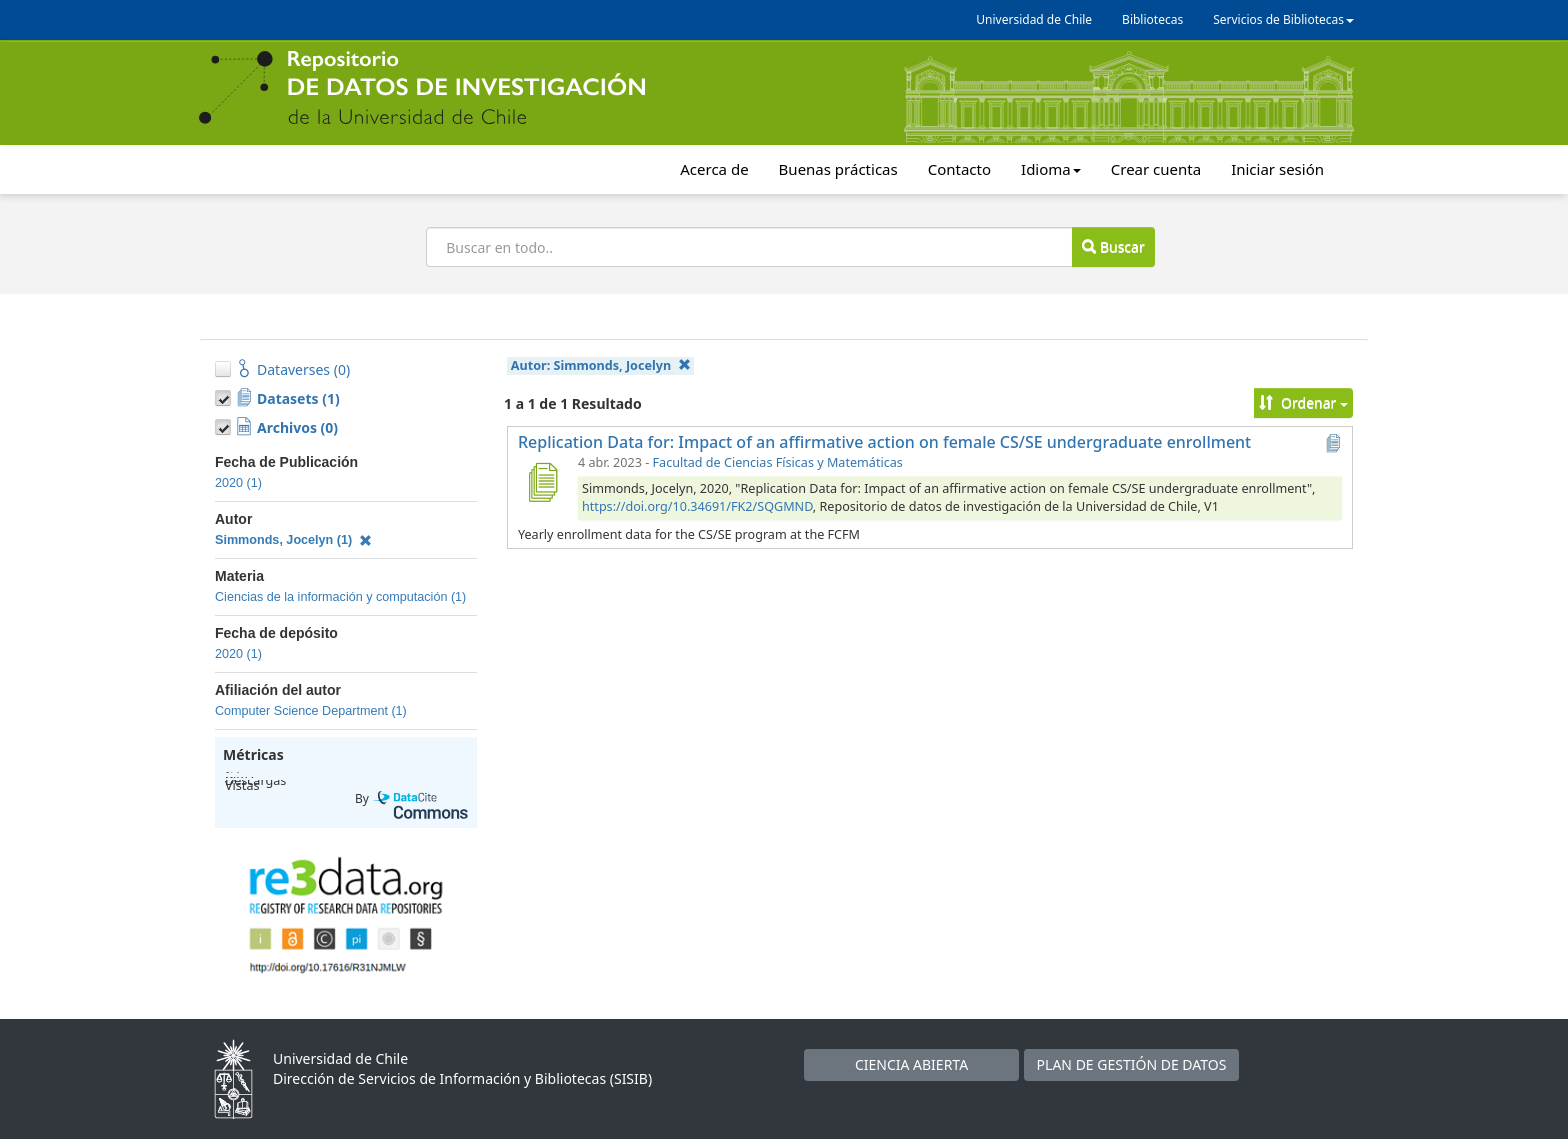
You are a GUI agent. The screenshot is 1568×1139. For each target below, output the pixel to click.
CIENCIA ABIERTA (911, 1064)
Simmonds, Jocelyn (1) (293, 540)
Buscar (1113, 246)
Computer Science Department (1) (311, 711)
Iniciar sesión (1277, 169)
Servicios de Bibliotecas (1283, 19)
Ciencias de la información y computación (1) (340, 597)
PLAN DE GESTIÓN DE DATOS (1132, 1064)
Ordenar (1303, 402)
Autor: (601, 365)
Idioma (1051, 169)
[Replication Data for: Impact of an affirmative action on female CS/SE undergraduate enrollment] (542, 482)
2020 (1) (238, 483)
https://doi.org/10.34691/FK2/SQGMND (697, 506)
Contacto (959, 169)
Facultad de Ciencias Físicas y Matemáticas (778, 462)
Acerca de (714, 169)
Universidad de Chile (1034, 19)
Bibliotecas (1152, 19)
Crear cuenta (1156, 169)
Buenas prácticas (838, 169)
